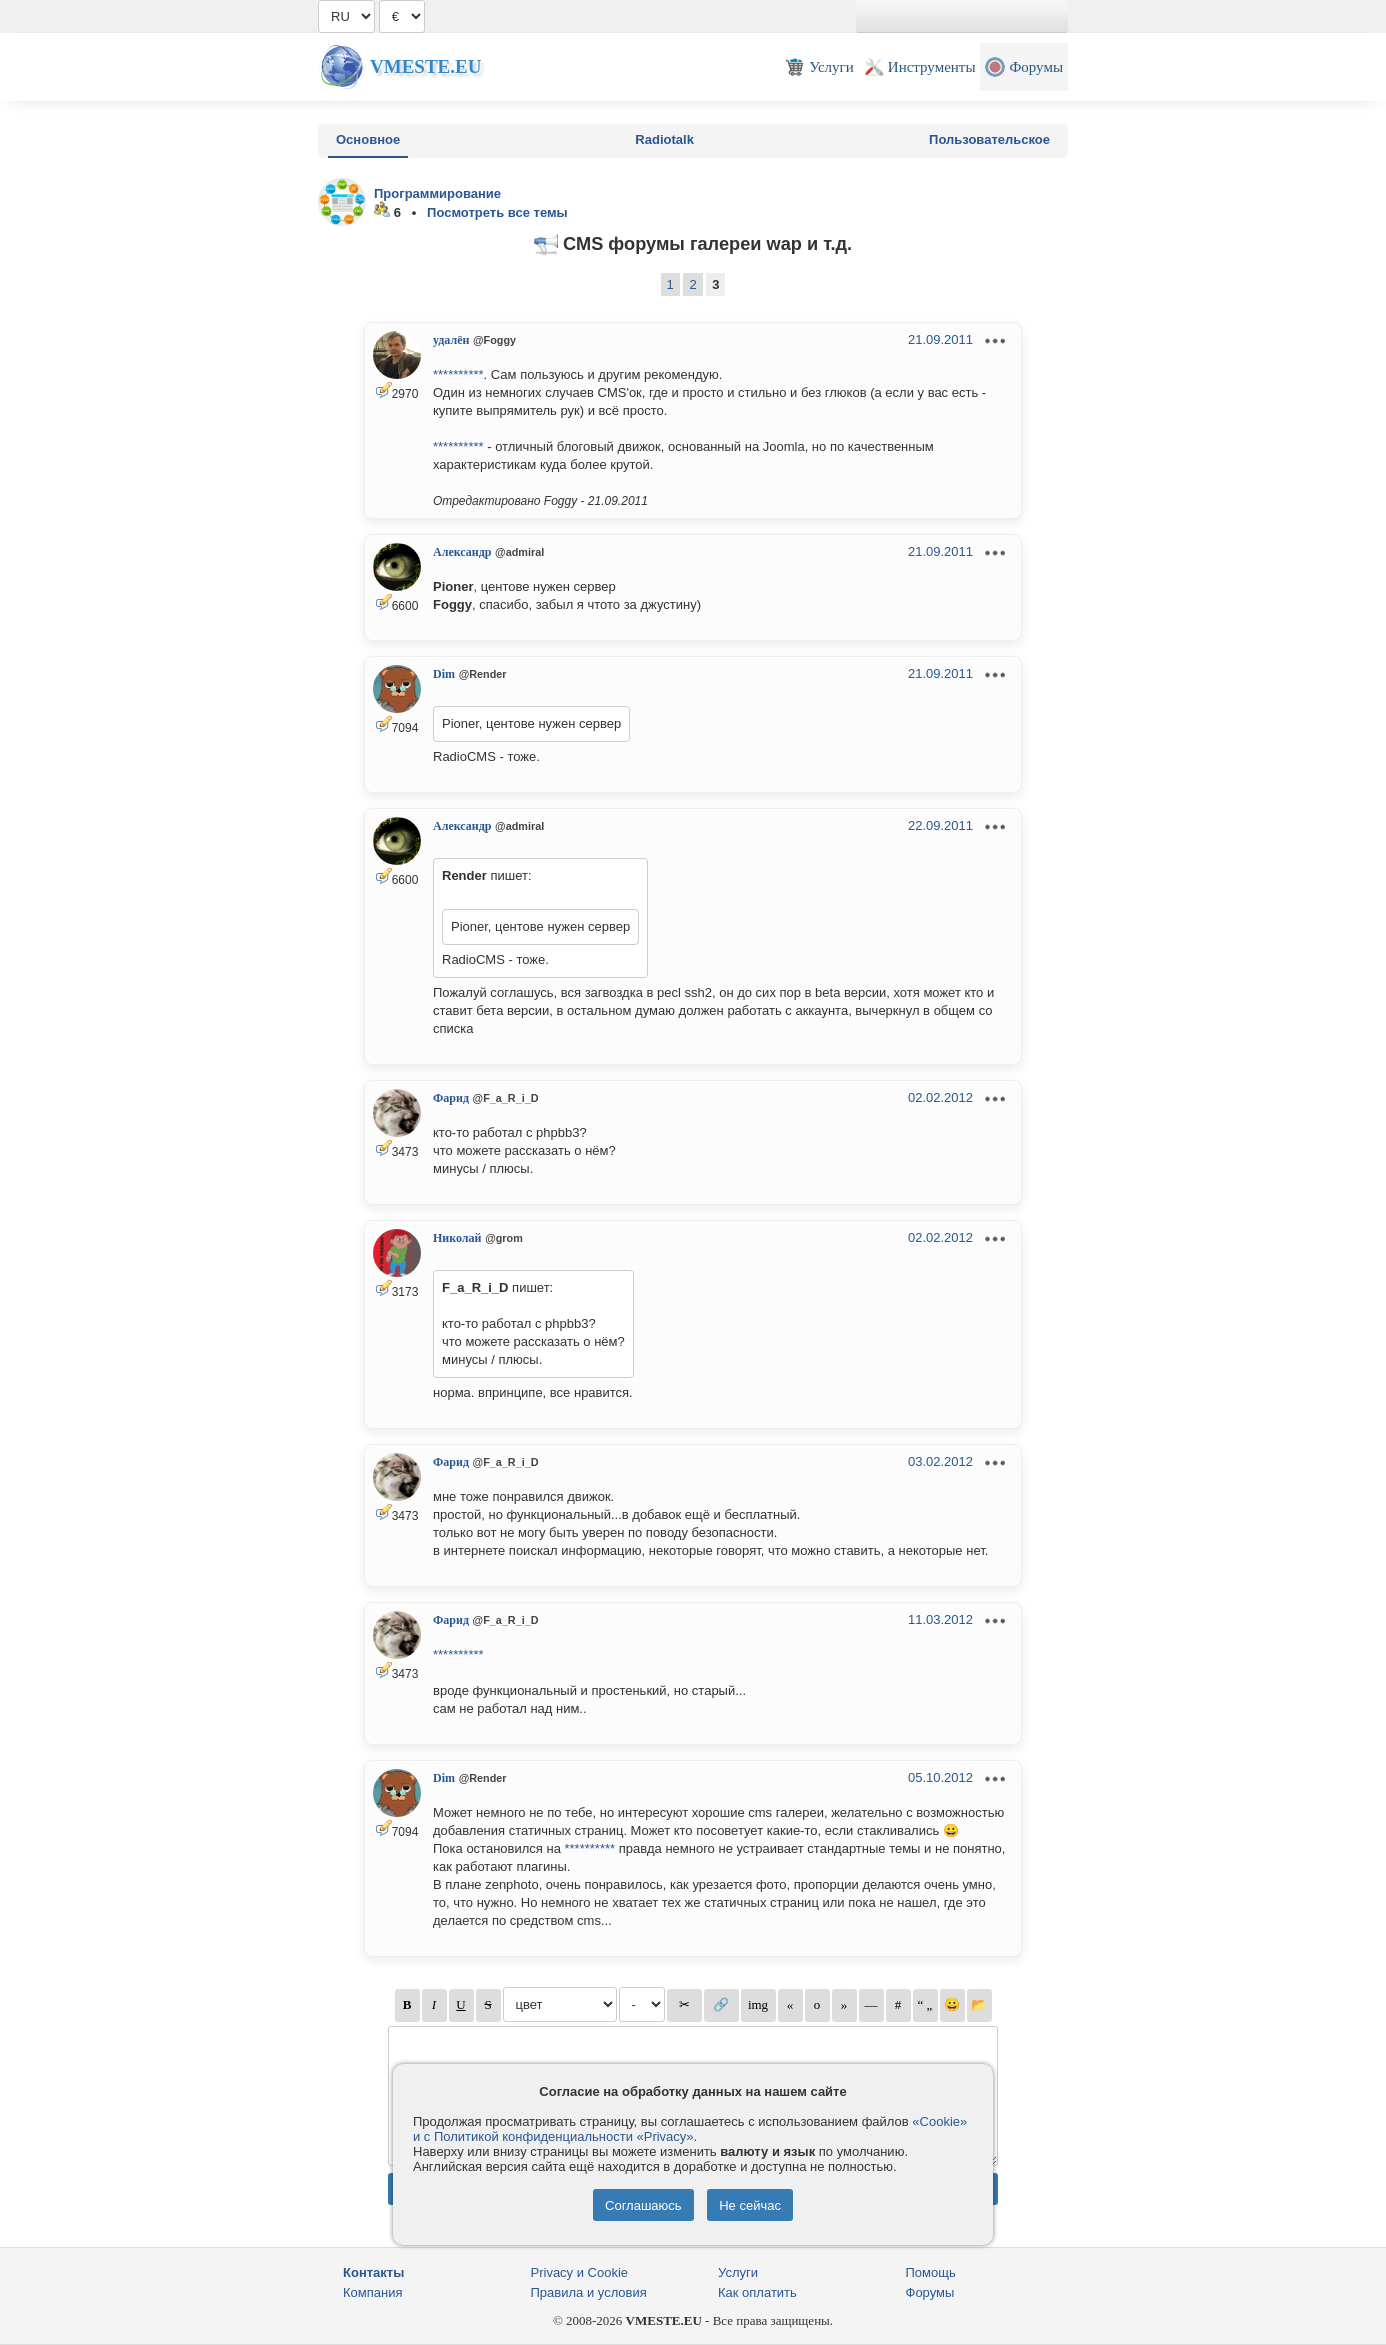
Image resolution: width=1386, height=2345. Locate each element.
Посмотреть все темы (497, 212)
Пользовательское (989, 139)
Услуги (738, 2272)
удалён (451, 340)
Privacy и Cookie (580, 2272)
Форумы (930, 2292)
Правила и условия (589, 2292)
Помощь (931, 2272)
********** (458, 374)
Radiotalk (664, 139)
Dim (444, 674)
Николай (457, 1238)
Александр (462, 552)
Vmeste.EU (425, 66)
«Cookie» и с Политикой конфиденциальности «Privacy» (690, 2129)
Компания (373, 2292)
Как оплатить (757, 2292)
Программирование (437, 193)
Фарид (451, 1098)
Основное (368, 139)
